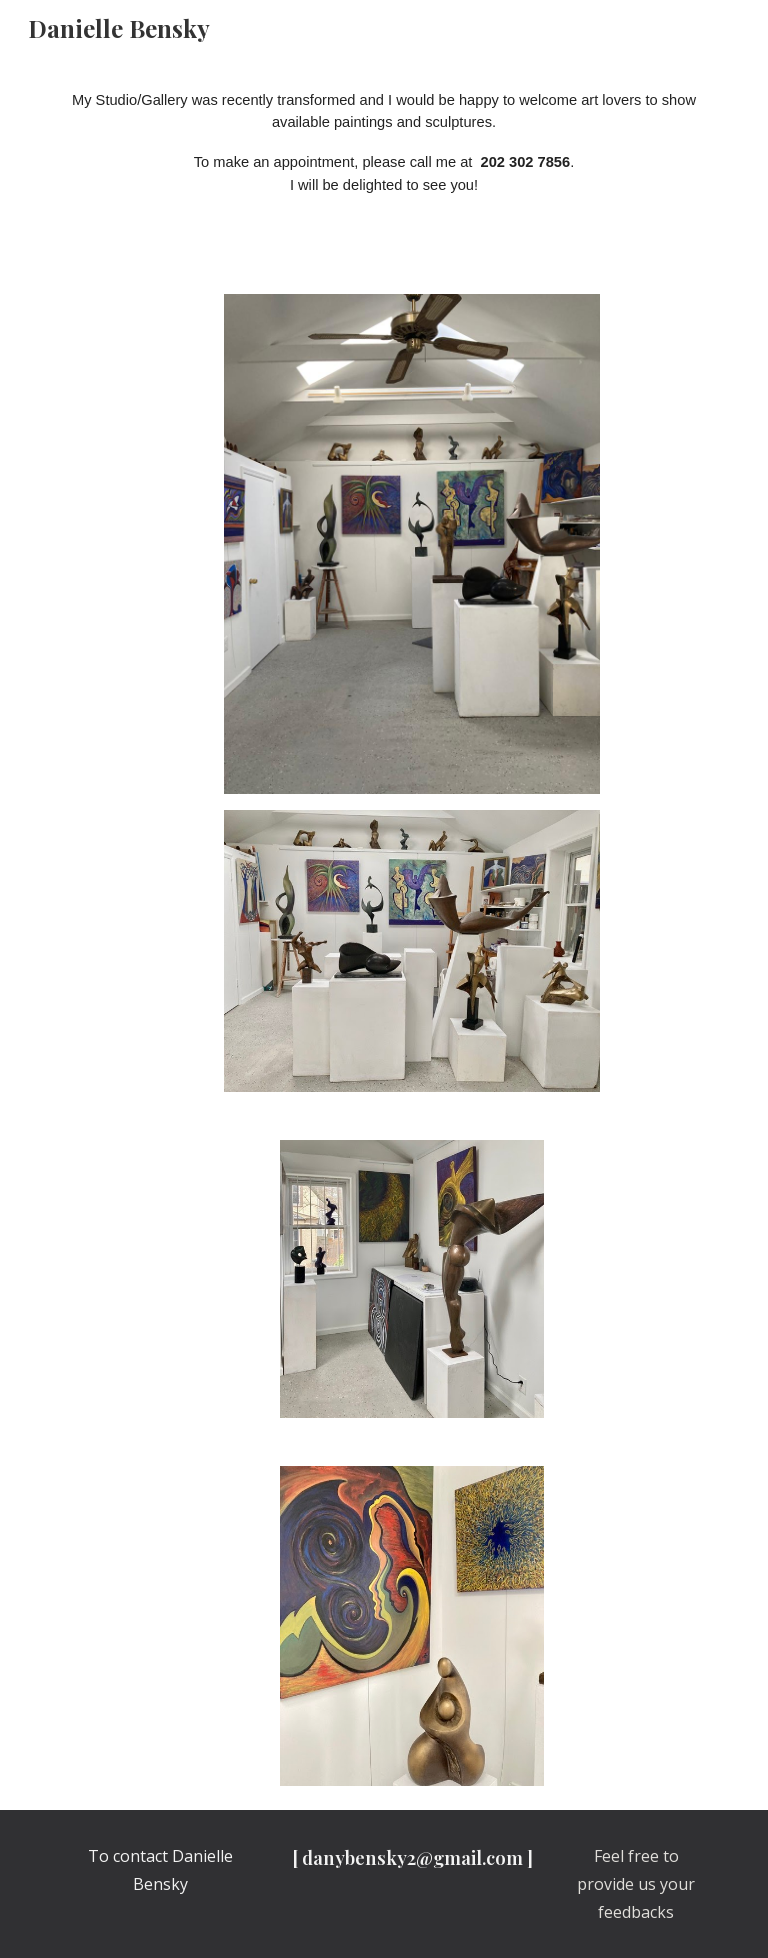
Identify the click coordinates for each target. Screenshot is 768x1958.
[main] (383, 163)
